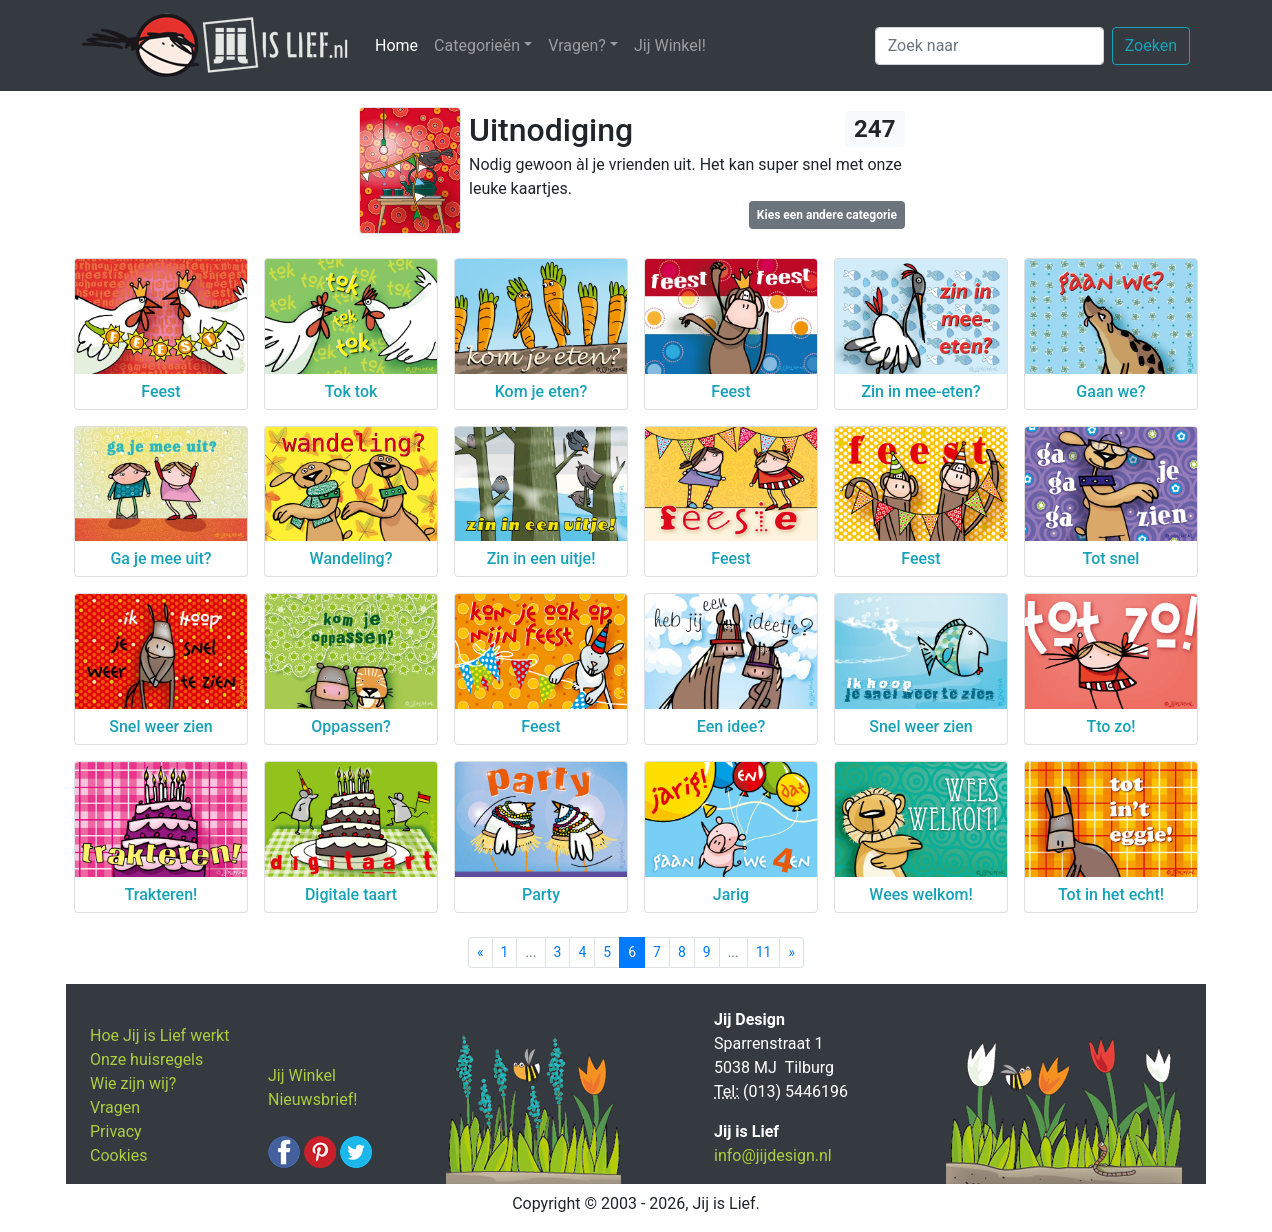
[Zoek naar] (989, 46)
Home (400, 44)
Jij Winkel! (670, 45)
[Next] (791, 952)
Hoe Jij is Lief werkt (159, 1035)
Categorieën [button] (477, 45)
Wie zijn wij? (133, 1083)
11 (764, 952)
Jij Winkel (302, 1075)
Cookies (118, 1155)
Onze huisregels (146, 1059)
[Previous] (480, 952)
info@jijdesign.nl (773, 1155)
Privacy (116, 1131)
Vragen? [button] (577, 45)
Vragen (115, 1107)
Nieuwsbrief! (312, 1099)
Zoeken (1151, 45)
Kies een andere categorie (827, 215)
